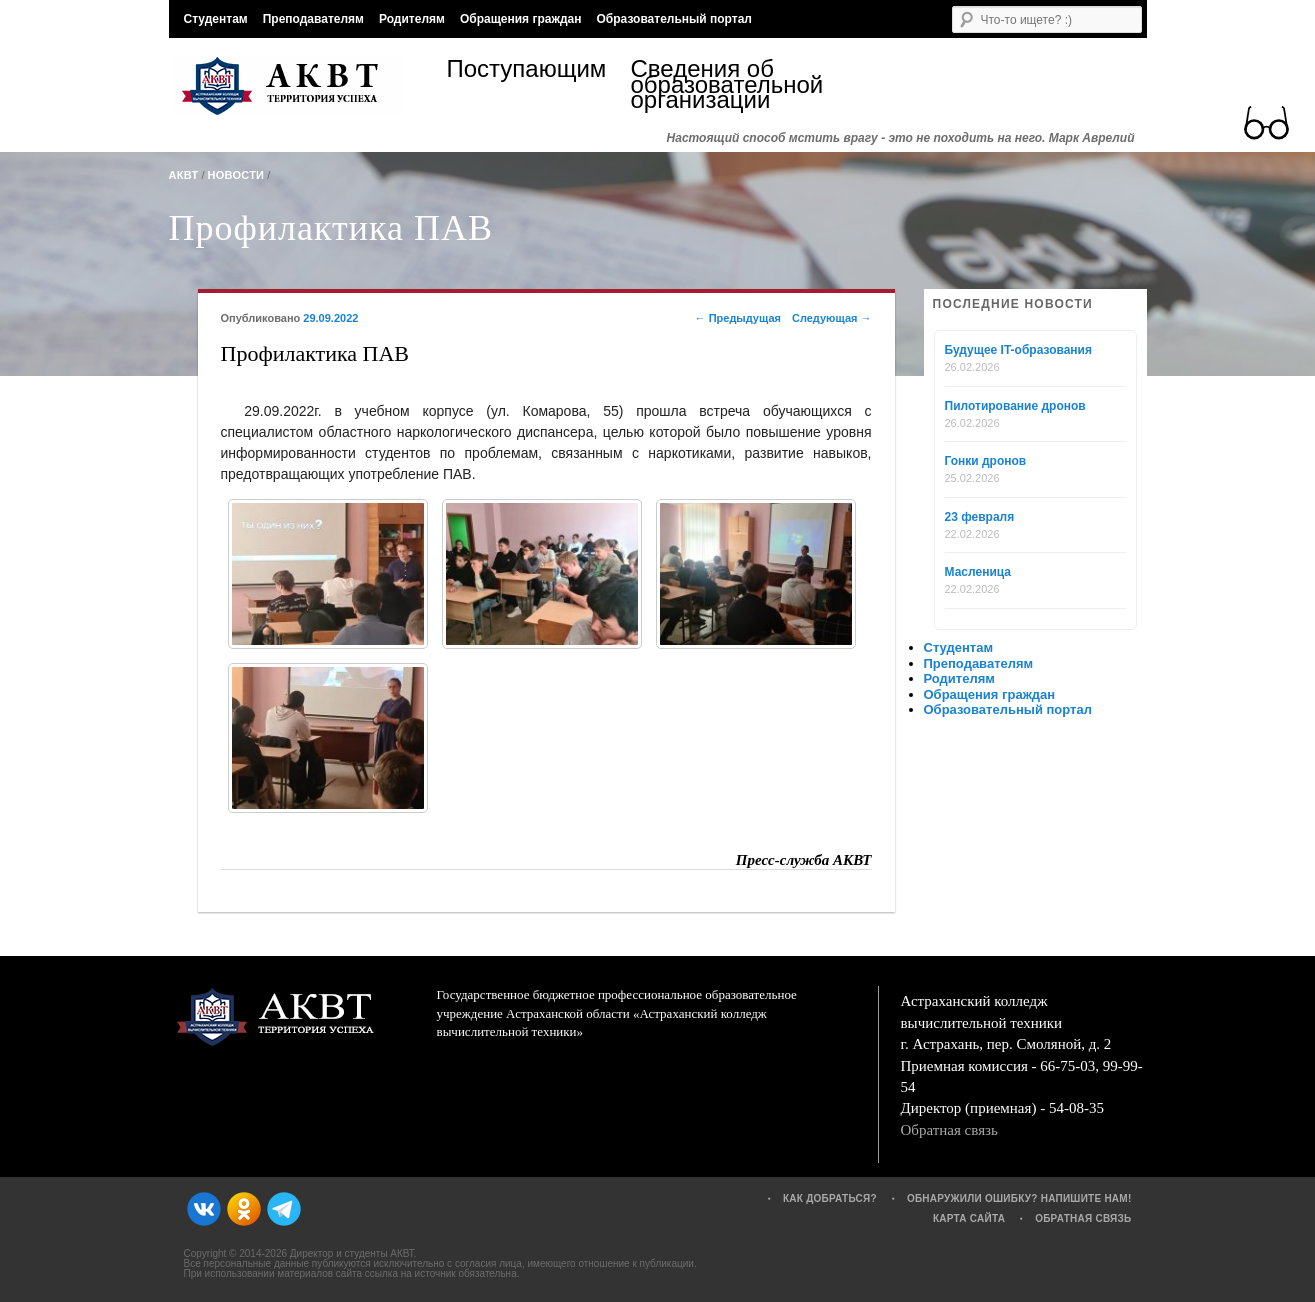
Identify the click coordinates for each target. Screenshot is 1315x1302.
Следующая (832, 318)
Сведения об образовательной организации (723, 84)
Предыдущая (738, 318)
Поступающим (527, 71)
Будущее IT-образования (1019, 350)
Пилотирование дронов (1015, 406)
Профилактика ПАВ (331, 228)
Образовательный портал (673, 19)
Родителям (412, 19)
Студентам (216, 19)
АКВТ (184, 175)
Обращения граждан (521, 19)
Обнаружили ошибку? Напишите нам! (1019, 1198)
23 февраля (980, 517)
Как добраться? (830, 1198)
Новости (236, 175)
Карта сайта (969, 1218)
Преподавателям (313, 19)
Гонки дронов (986, 461)
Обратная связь (949, 1130)
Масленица (978, 572)
